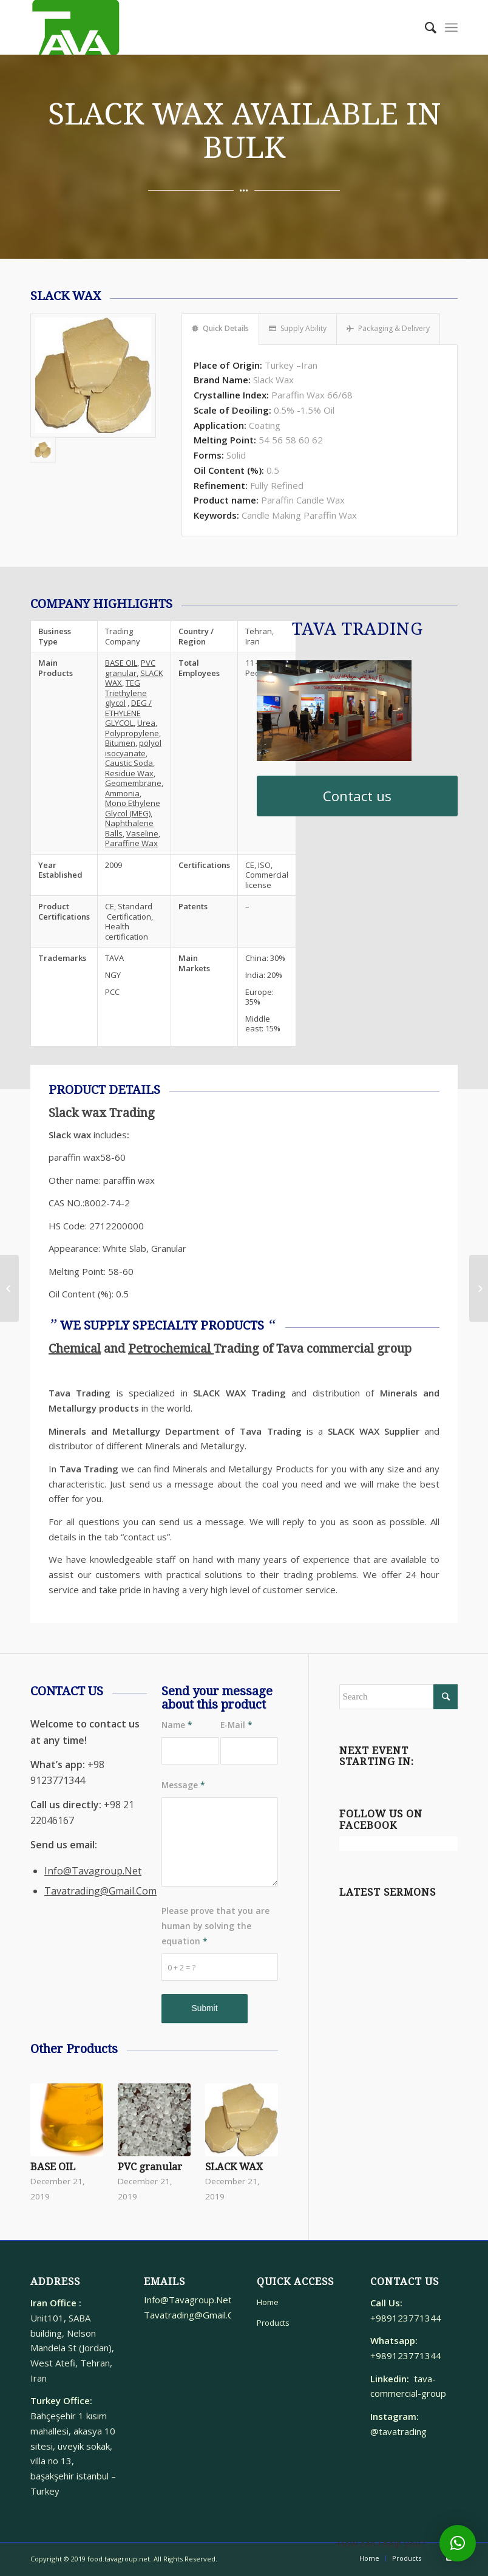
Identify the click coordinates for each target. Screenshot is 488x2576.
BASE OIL (121, 662)
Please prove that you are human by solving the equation (215, 1926)
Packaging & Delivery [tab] (388, 328)
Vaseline (142, 833)
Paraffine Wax (131, 843)
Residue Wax (129, 773)
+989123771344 (408, 2318)
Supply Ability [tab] (298, 328)
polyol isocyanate (133, 748)
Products (273, 2322)
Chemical (75, 1348)
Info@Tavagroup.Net (92, 1870)
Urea (146, 722)
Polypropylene (132, 733)
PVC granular (130, 667)
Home (268, 2302)
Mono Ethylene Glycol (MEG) (132, 808)
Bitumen (120, 742)
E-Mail (236, 1724)
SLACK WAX (234, 2167)
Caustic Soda (129, 762)
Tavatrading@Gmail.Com (100, 1891)
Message (183, 1785)
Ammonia (122, 793)
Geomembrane (133, 782)
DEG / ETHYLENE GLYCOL (128, 712)
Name (176, 1724)
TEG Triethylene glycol (126, 692)
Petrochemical (171, 1348)
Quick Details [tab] (220, 328)
